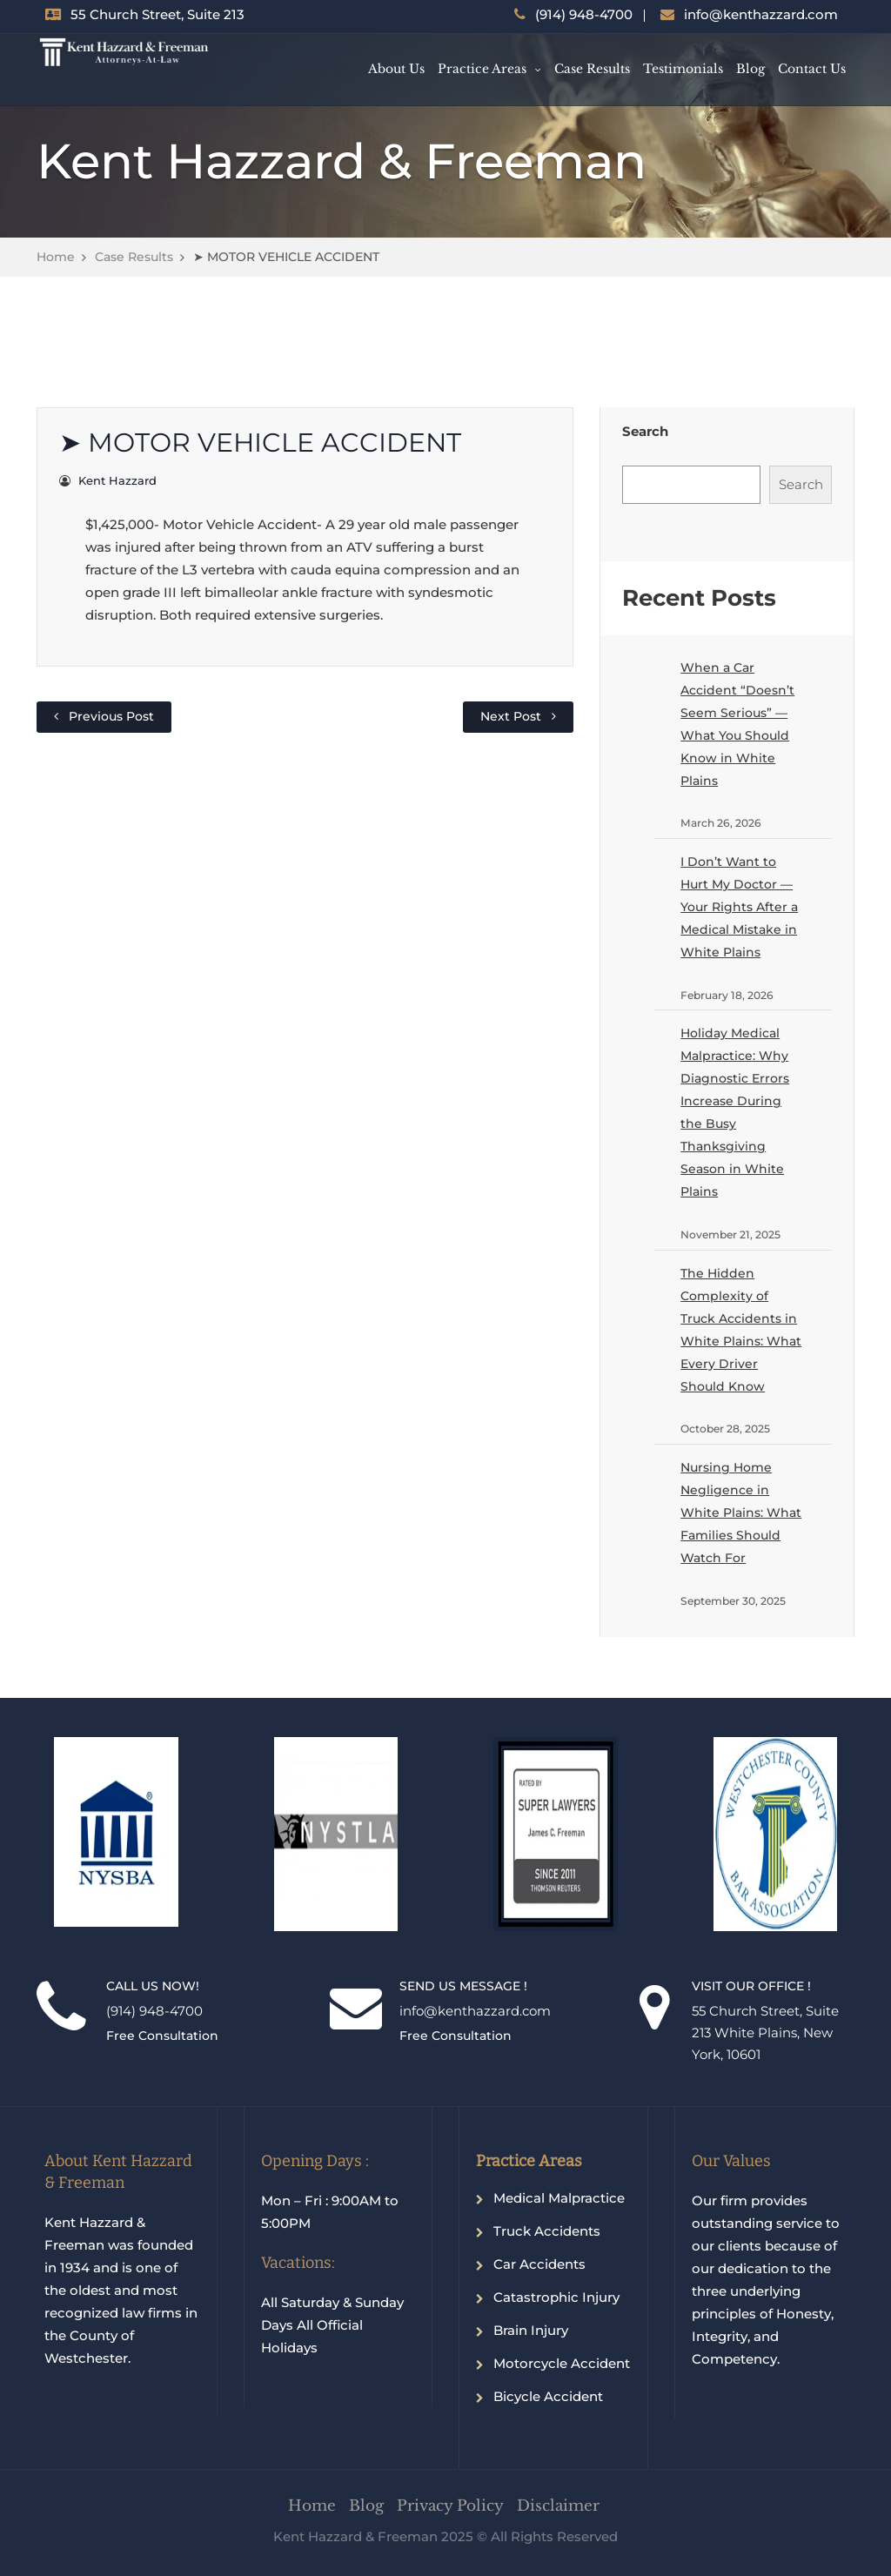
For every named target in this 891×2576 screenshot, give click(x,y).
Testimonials (683, 69)
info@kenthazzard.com (761, 14)
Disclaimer (558, 2506)
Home (56, 257)
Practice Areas (482, 69)
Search (645, 431)
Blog (750, 69)
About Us (396, 69)
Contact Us (812, 69)
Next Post (510, 716)
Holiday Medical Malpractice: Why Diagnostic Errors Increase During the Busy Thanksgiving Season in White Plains (734, 1112)
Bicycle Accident (548, 2396)
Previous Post (111, 716)
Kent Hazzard (117, 480)
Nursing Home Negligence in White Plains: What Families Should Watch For (740, 1512)
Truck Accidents (546, 2231)
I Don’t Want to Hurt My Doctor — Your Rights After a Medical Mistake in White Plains (739, 907)
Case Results (592, 69)
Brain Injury (530, 2330)
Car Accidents (539, 2264)
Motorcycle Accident (561, 2363)
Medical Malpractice (559, 2198)
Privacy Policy (450, 2506)
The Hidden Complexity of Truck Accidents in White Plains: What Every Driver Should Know (740, 1329)
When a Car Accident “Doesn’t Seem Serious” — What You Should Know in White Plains (737, 724)
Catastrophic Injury (556, 2297)
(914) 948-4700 (584, 14)
